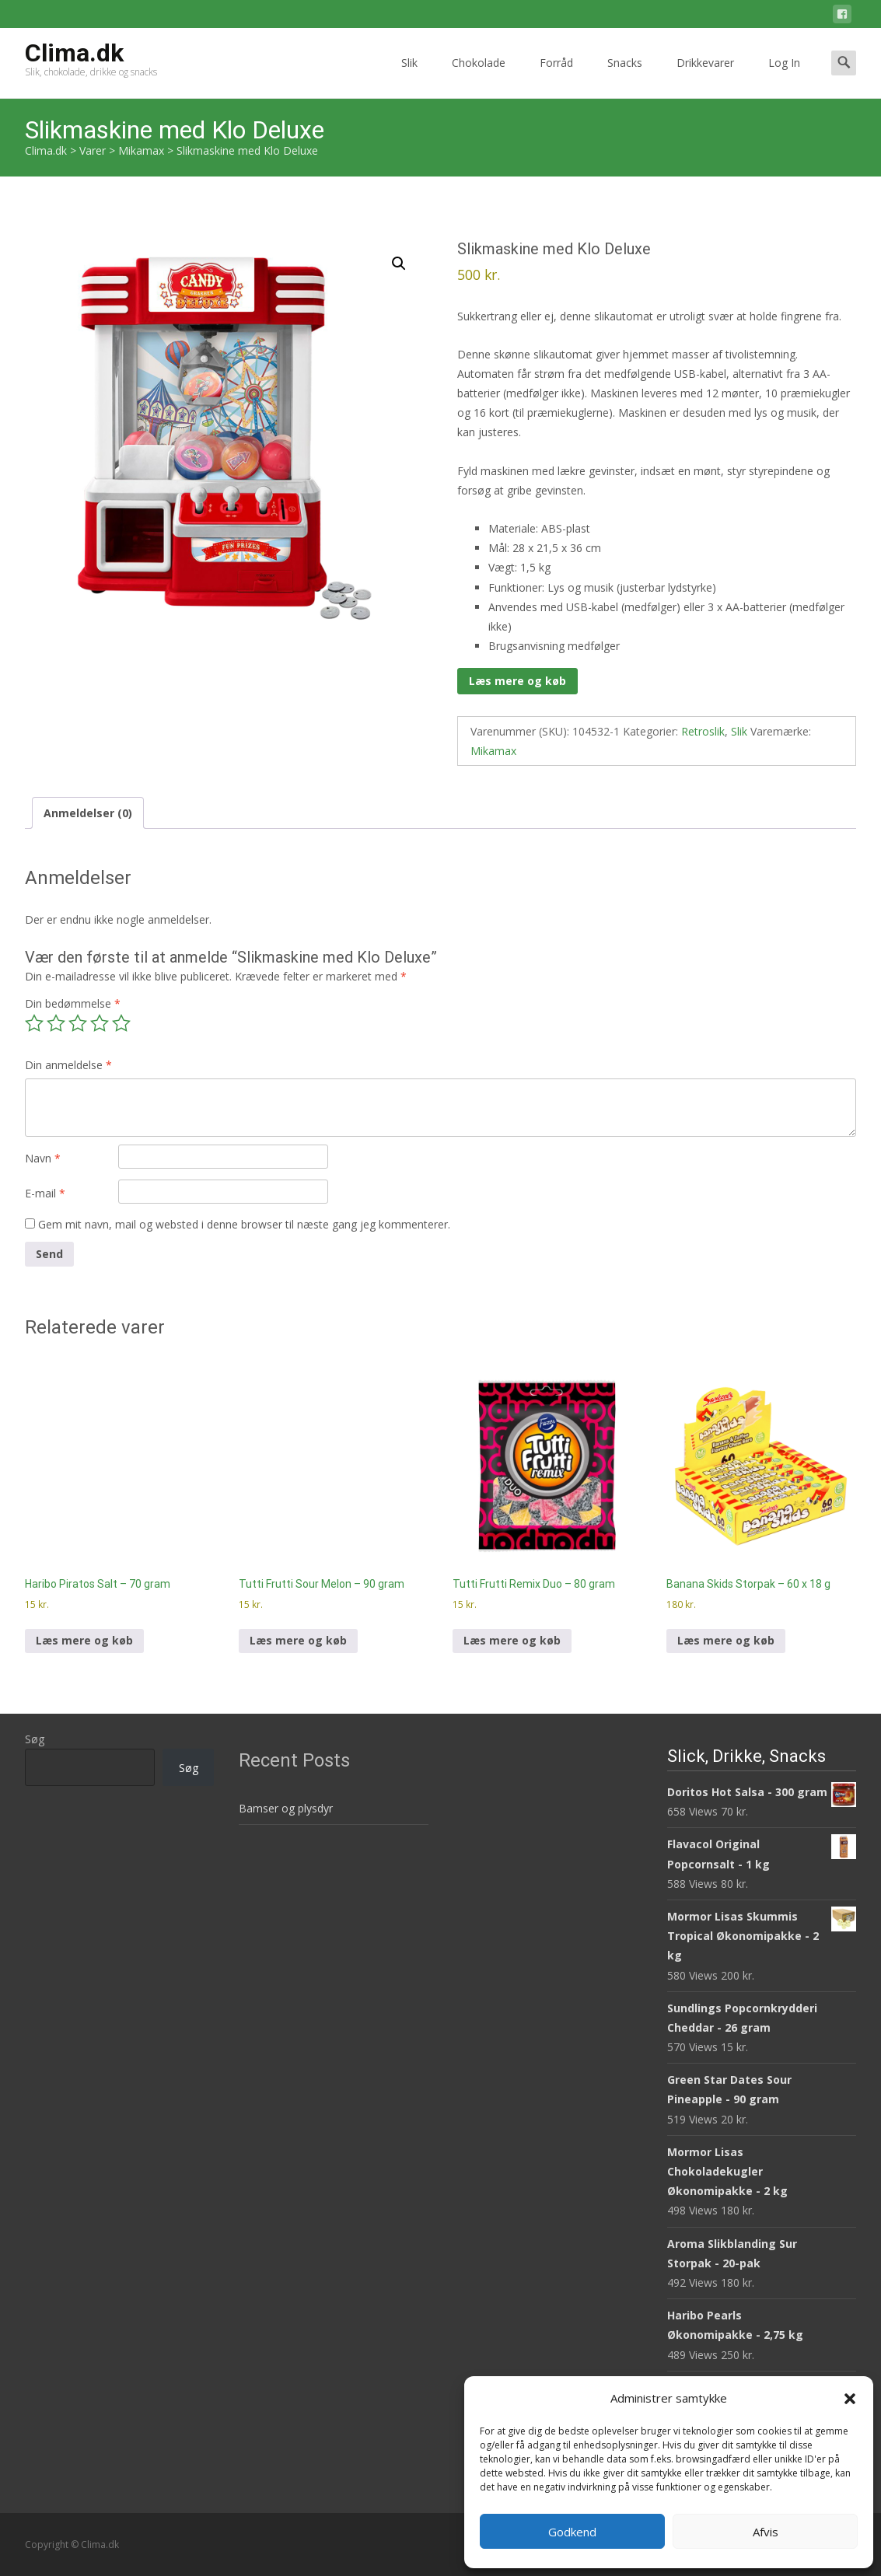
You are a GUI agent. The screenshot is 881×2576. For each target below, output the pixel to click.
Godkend (572, 2531)
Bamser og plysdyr (286, 1808)
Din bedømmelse (73, 1003)
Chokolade (478, 76)
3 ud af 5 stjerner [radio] (77, 1023)
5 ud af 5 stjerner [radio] (121, 1023)
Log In (784, 76)
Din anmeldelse (68, 1064)
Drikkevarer (705, 76)
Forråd (556, 76)
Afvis (765, 2531)
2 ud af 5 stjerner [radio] (56, 1023)
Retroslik (703, 731)
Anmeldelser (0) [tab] (88, 813)
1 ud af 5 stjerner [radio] (34, 1023)
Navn (43, 1158)
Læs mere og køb (517, 680)
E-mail (45, 1193)
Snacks (624, 76)
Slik (409, 76)
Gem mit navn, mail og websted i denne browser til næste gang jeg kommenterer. (244, 1224)
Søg (34, 1739)
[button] (850, 2398)
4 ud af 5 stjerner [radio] (99, 1023)
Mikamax (493, 750)
